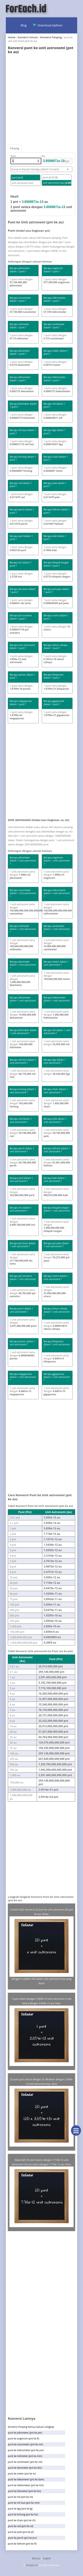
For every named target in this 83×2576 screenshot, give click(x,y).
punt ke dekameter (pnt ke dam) (26, 2479)
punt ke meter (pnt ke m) (22, 2473)
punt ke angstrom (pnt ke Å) (23, 2438)
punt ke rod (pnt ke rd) (20, 2526)
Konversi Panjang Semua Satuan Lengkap (31, 2427)
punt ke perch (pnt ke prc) (22, 2538)
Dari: (13, 156)
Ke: (43, 156)
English (47, 2558)
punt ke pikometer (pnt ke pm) (25, 2432)
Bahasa (36, 2558)
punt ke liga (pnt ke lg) (20, 2508)
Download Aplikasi (48, 25)
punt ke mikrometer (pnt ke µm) (26, 2450)
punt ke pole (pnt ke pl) (21, 2532)
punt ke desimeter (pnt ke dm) (25, 2467)
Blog (24, 25)
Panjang (14, 148)
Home (11, 37)
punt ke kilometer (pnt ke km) (24, 2491)
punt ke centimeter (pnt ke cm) (25, 2462)
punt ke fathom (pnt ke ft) (22, 2543)
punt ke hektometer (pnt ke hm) (26, 2485)
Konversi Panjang (51, 37)
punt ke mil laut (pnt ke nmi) (23, 2502)
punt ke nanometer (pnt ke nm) (25, 2444)
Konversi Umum (28, 37)
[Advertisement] (41, 98)
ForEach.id (32, 2565)
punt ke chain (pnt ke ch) (21, 2520)
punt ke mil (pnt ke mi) (20, 2497)
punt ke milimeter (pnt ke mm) (25, 2456)
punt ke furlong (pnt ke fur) (23, 2514)
